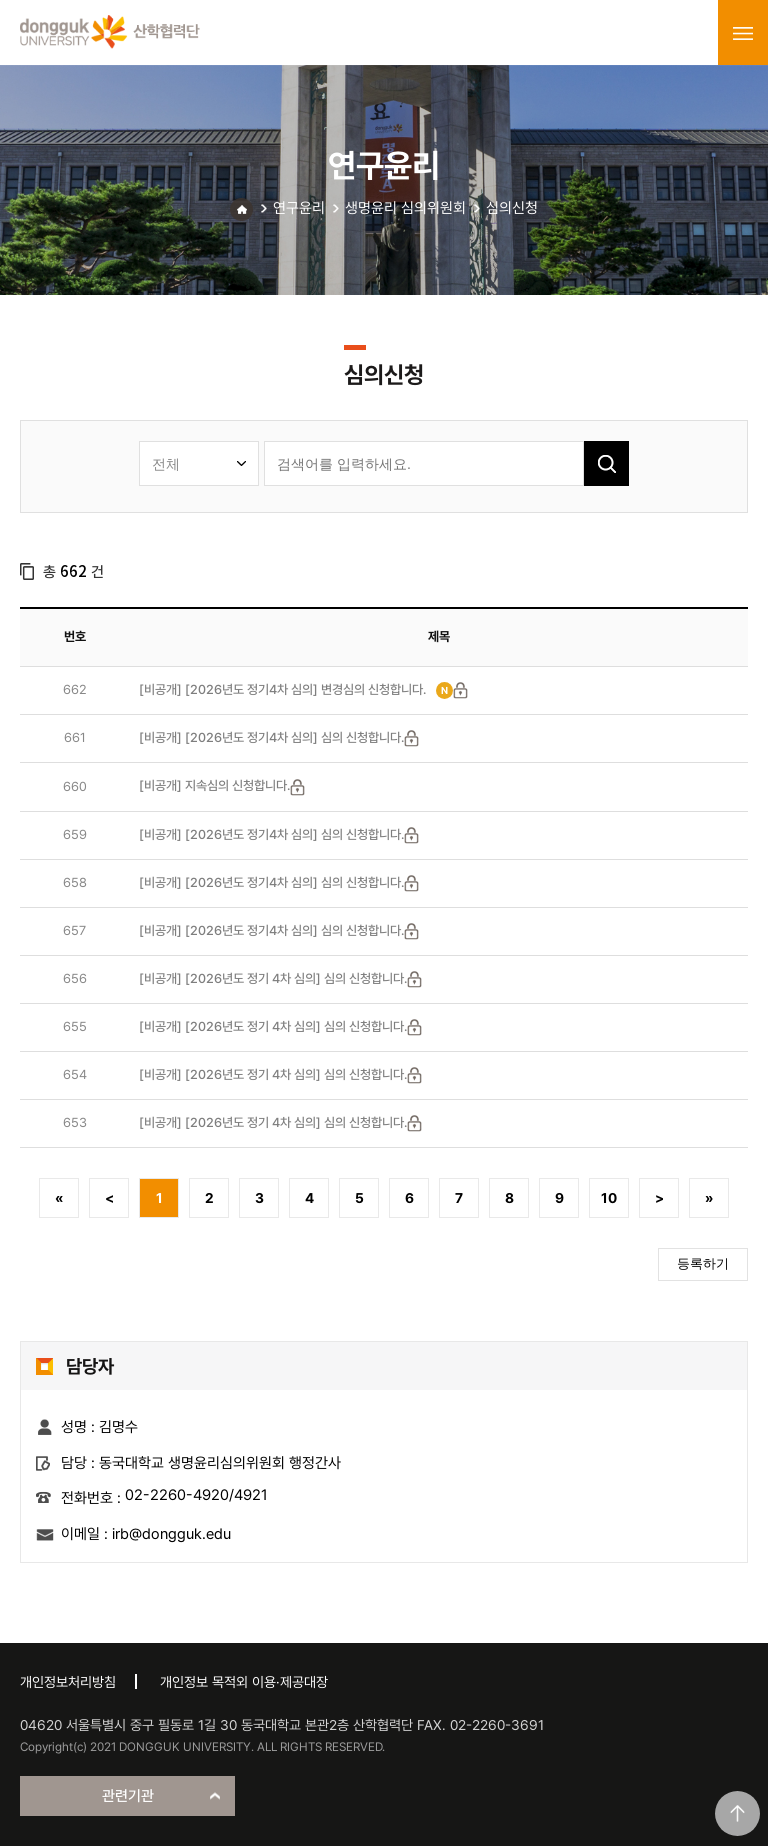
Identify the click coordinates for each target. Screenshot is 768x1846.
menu (743, 33)
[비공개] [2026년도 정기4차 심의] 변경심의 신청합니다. (282, 689)
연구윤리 (299, 208)
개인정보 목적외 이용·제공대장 (244, 1682)
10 (609, 1198)
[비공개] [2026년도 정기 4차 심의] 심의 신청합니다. (273, 978)
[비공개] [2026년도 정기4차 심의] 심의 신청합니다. (271, 737)
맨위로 (737, 1813)
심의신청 (512, 208)
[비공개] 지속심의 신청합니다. (214, 785)
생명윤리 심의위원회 (405, 208)
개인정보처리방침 (68, 1682)
